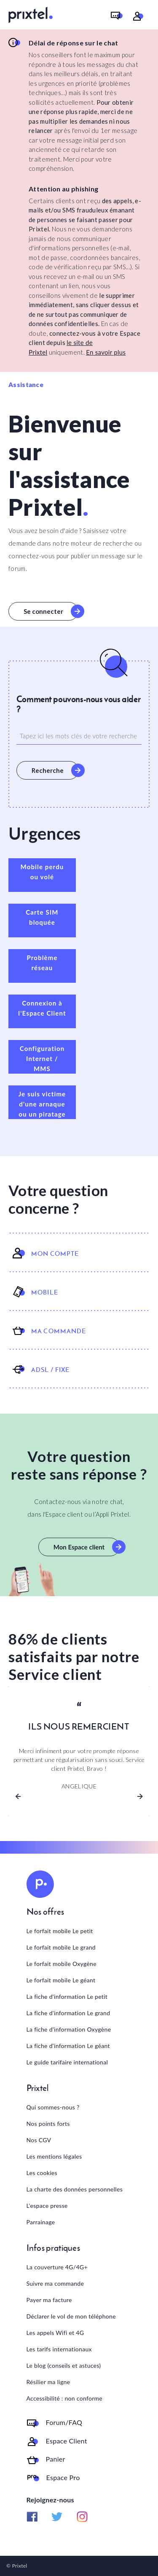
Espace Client (66, 2441)
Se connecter (43, 611)
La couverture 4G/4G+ (57, 2267)
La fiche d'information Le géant (68, 2045)
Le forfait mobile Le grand (61, 1947)
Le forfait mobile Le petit (60, 1930)
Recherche (47, 770)
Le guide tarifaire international (67, 2062)
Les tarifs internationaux (59, 2349)
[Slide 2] (79, 1791)
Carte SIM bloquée (42, 917)
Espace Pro (63, 2477)
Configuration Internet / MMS (42, 1058)
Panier (55, 2459)
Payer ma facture (49, 2299)
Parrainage (41, 2222)
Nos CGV (39, 2140)
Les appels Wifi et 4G (55, 2332)
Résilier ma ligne (48, 2381)
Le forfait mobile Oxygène (61, 1963)
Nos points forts (48, 2123)
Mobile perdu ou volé (42, 872)
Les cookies (42, 2172)
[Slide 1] (64, 1791)
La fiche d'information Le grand (68, 2012)
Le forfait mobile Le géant (61, 1980)
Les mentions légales (54, 2156)
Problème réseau (42, 962)
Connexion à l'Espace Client (42, 1008)
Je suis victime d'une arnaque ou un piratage (42, 1104)
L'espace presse (47, 2205)
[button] (18, 1796)
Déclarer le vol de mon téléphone (71, 2316)
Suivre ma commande (55, 2283)
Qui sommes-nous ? (53, 2107)
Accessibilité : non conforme (65, 2398)
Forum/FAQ (64, 2422)
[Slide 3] (94, 1791)
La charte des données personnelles (75, 2189)
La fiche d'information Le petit (67, 1996)
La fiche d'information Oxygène (69, 2029)
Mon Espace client (79, 1547)
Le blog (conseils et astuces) (64, 2365)
